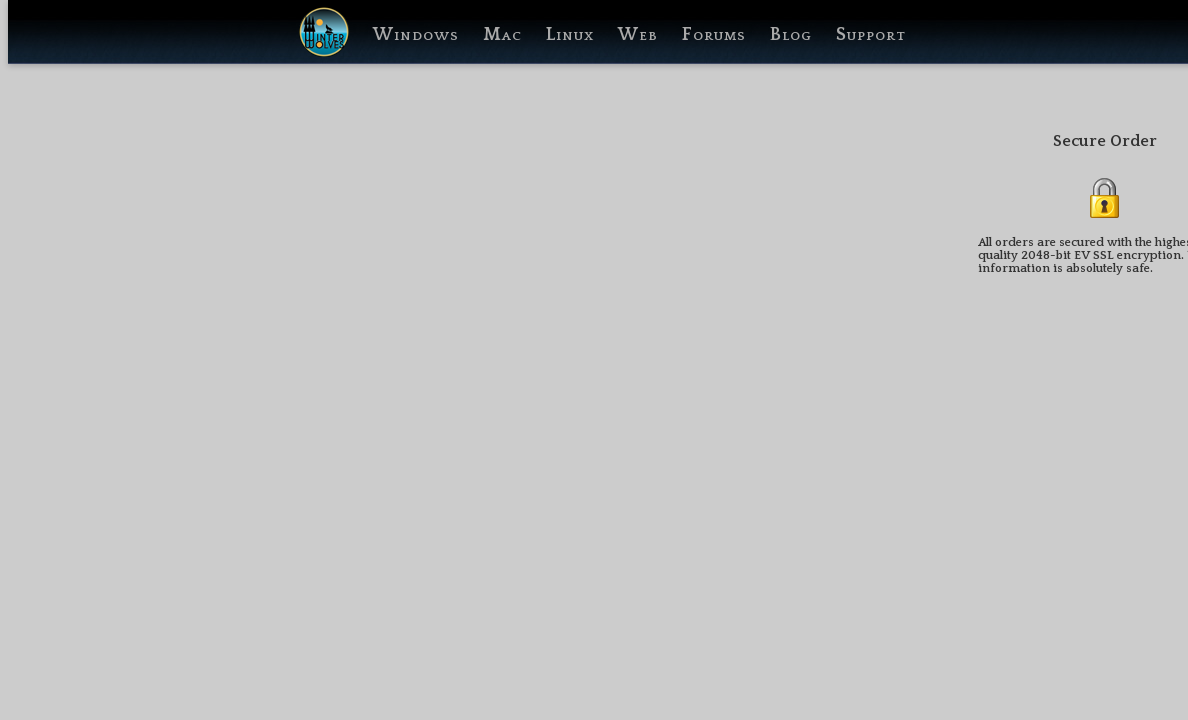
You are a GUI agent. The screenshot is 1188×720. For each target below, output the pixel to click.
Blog (791, 35)
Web (638, 35)
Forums (714, 35)
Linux (570, 35)
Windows (416, 35)
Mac (502, 35)
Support (871, 35)
